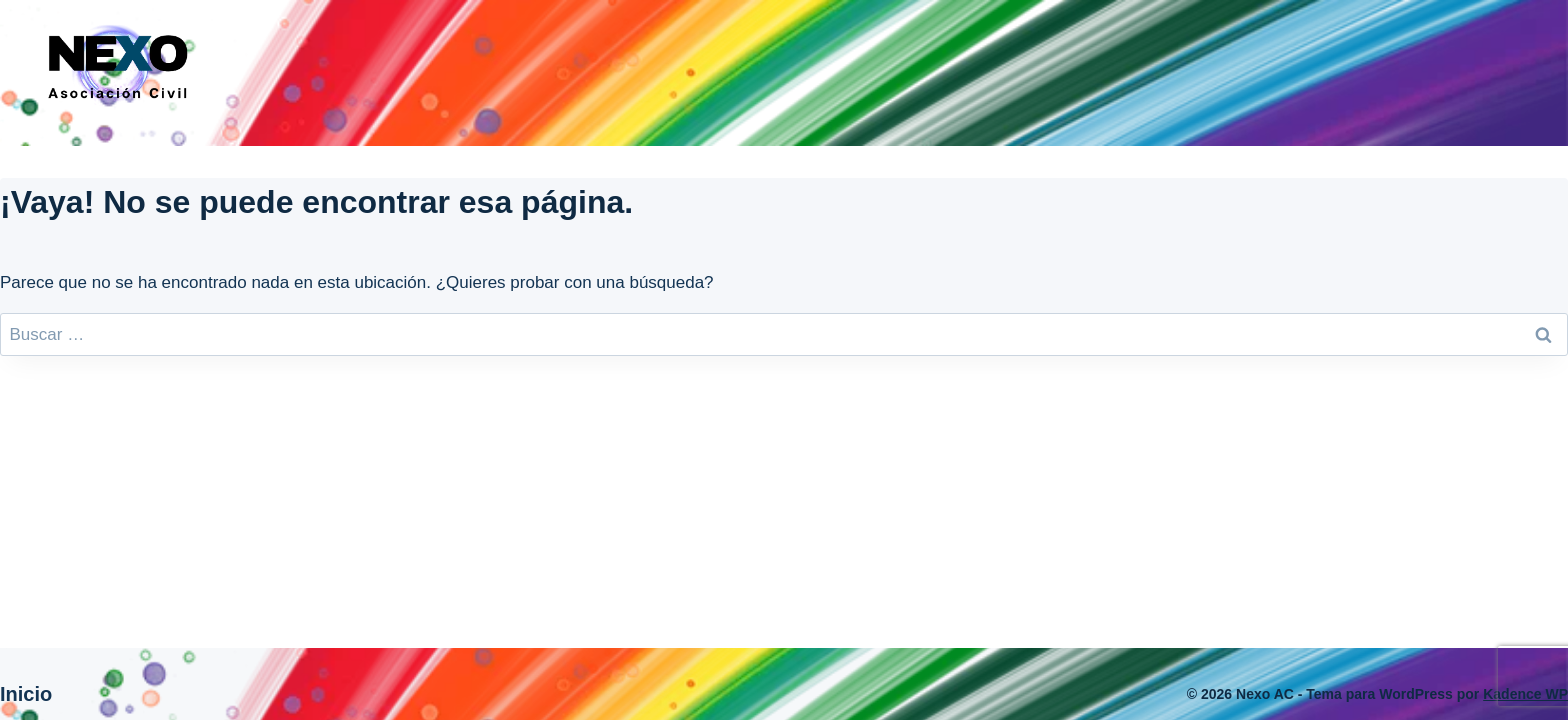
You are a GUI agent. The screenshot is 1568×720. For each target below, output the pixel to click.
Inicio (26, 694)
